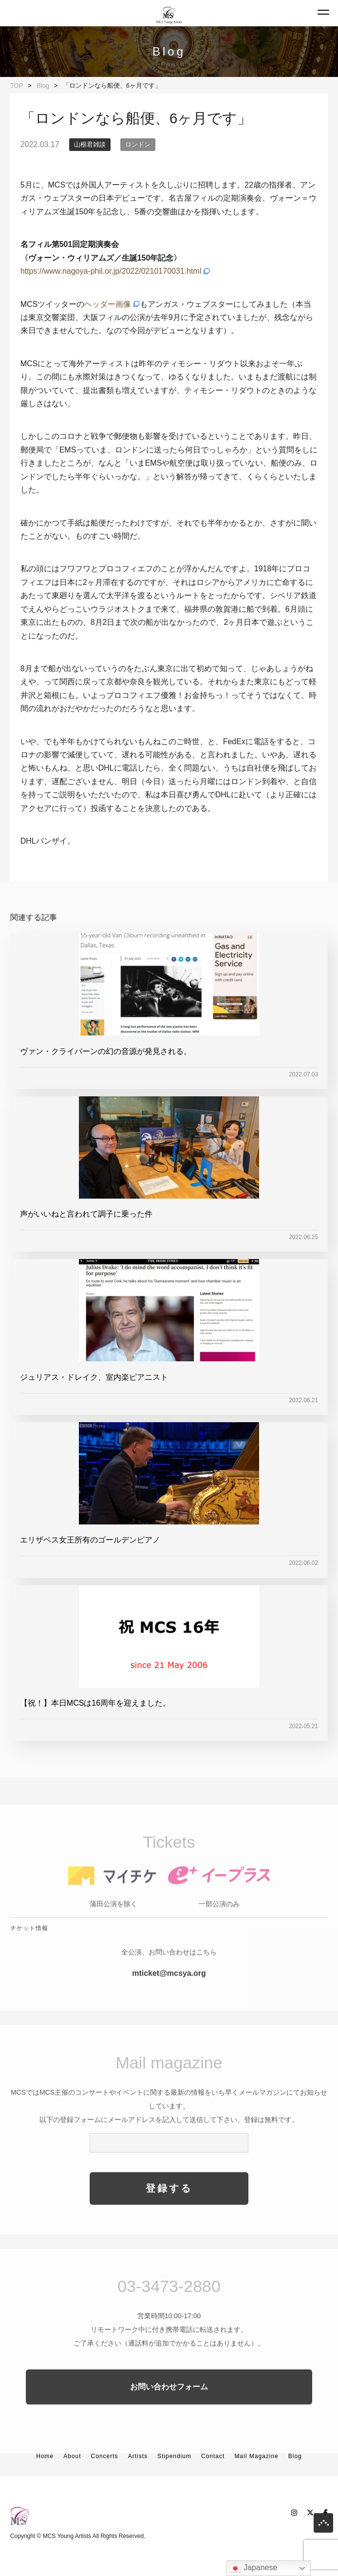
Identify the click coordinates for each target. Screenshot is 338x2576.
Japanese (253, 2568)
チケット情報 (29, 1945)
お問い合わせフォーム (169, 2404)
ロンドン (137, 144)
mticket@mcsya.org (169, 1991)
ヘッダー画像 (107, 304)
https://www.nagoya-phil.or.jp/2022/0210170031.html (111, 271)
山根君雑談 (90, 144)
